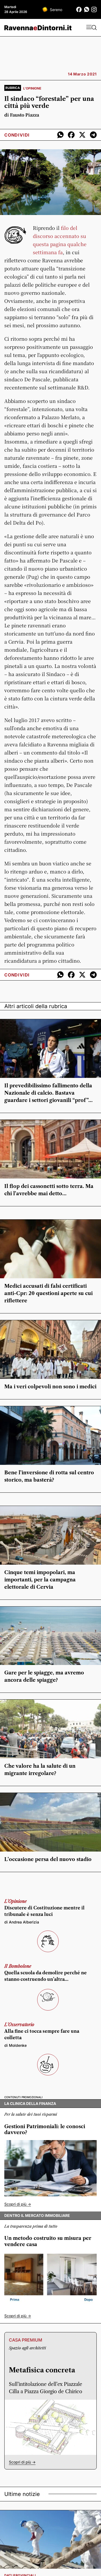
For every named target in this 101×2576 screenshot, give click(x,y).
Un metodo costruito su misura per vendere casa (47, 2241)
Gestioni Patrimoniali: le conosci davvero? (44, 2130)
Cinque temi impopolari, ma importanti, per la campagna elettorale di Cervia (40, 1580)
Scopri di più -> (17, 2204)
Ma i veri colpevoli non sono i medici (50, 1387)
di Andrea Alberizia (21, 1922)
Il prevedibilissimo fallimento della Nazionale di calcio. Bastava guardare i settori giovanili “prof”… (48, 1093)
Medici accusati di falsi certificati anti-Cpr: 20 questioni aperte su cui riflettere (48, 1293)
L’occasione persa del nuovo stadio (48, 1859)
